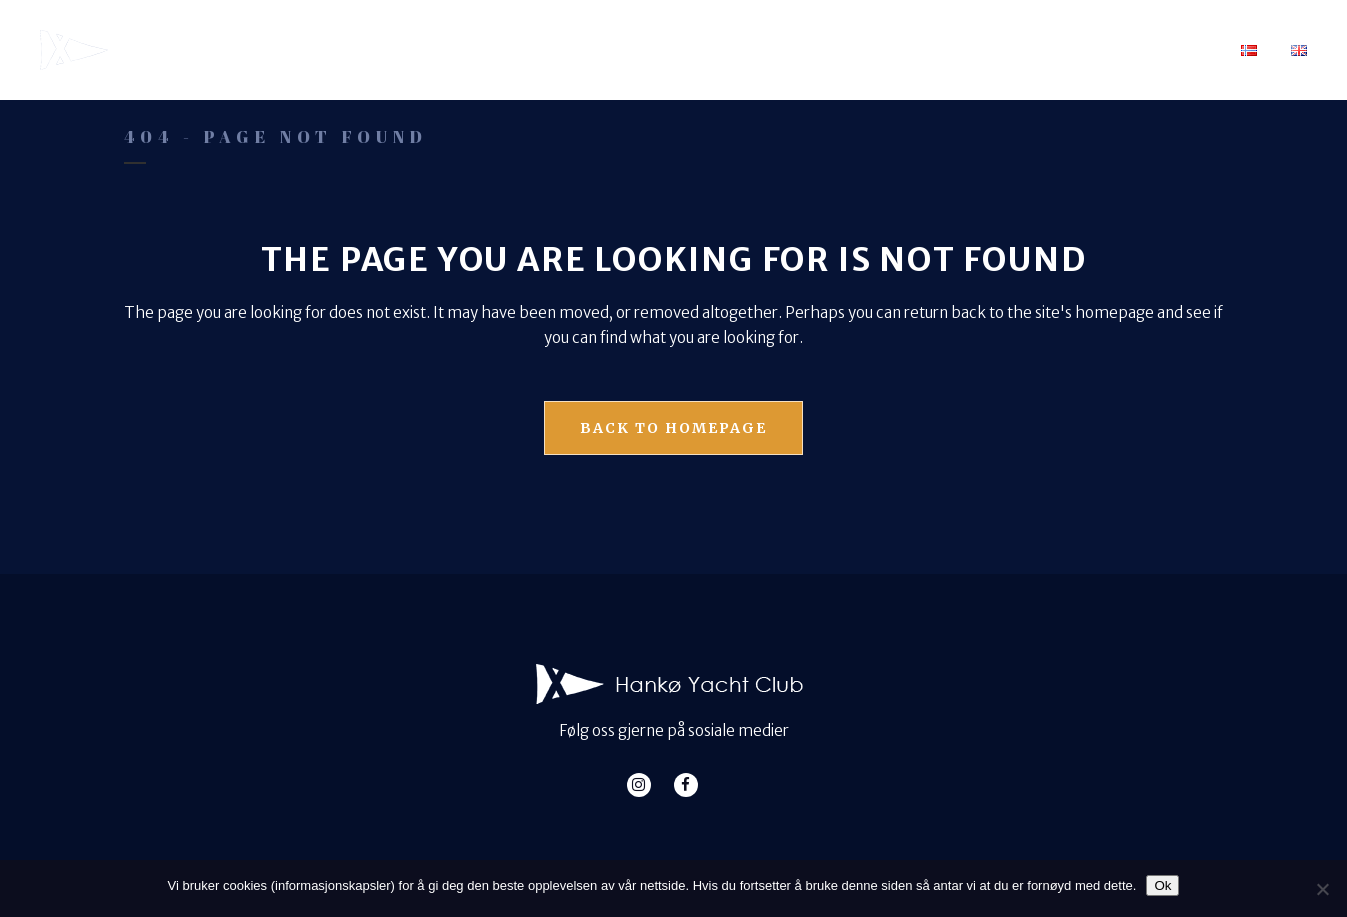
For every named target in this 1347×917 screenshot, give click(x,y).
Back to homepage (673, 428)
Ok (1162, 885)
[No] (1322, 889)
